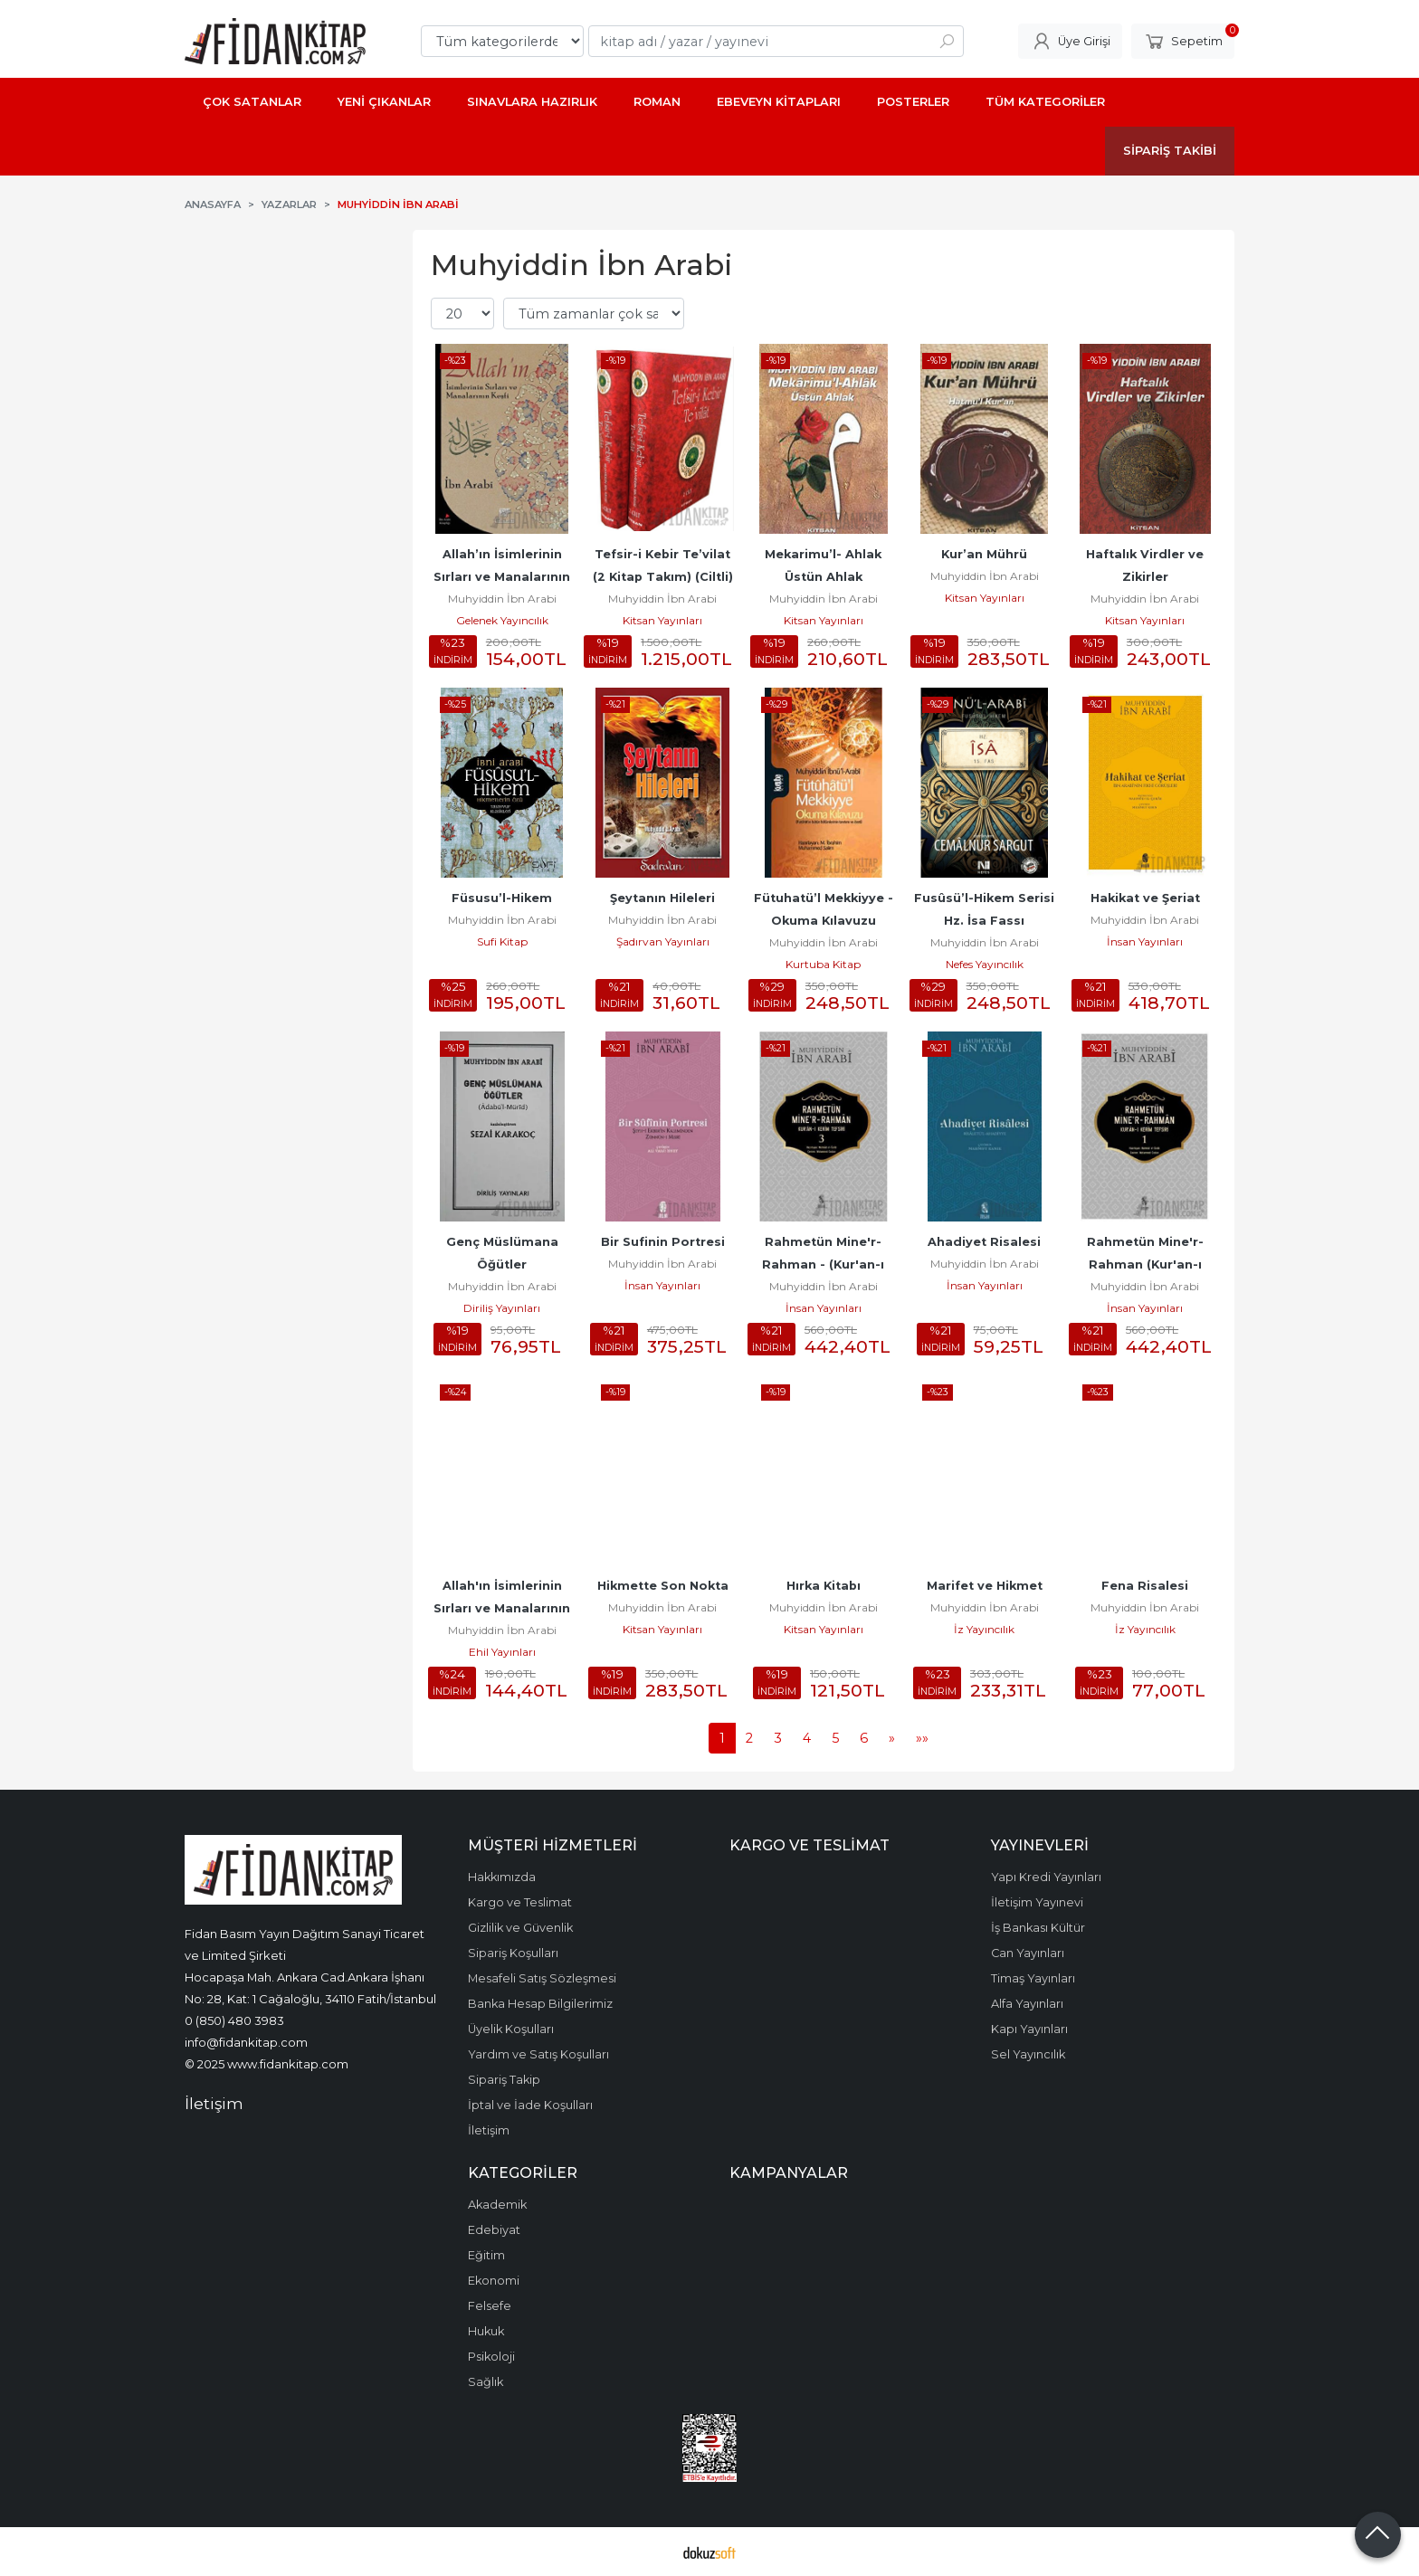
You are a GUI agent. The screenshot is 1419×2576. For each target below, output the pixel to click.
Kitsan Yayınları (662, 620)
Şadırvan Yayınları (663, 941)
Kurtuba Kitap (823, 964)
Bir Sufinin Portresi (663, 1242)
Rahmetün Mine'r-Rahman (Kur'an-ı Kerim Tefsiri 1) (1146, 1264)
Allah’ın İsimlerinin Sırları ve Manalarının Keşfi (503, 576)
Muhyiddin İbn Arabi (502, 598)
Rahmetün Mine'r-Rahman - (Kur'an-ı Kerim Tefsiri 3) (825, 1264)
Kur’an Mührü (984, 554)
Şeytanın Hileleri (662, 898)
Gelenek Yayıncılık (502, 620)
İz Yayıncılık (984, 1629)
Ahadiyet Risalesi (984, 1242)
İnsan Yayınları (1145, 941)
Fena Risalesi (1144, 1585)
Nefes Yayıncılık (985, 964)
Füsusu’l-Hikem (502, 898)
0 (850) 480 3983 (234, 2020)
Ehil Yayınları (502, 1652)
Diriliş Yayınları (501, 1308)
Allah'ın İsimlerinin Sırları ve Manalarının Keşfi (503, 1608)
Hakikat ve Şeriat (1145, 898)
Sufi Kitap (502, 941)
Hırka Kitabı (823, 1585)
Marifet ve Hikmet (985, 1585)
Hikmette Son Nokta (663, 1585)
